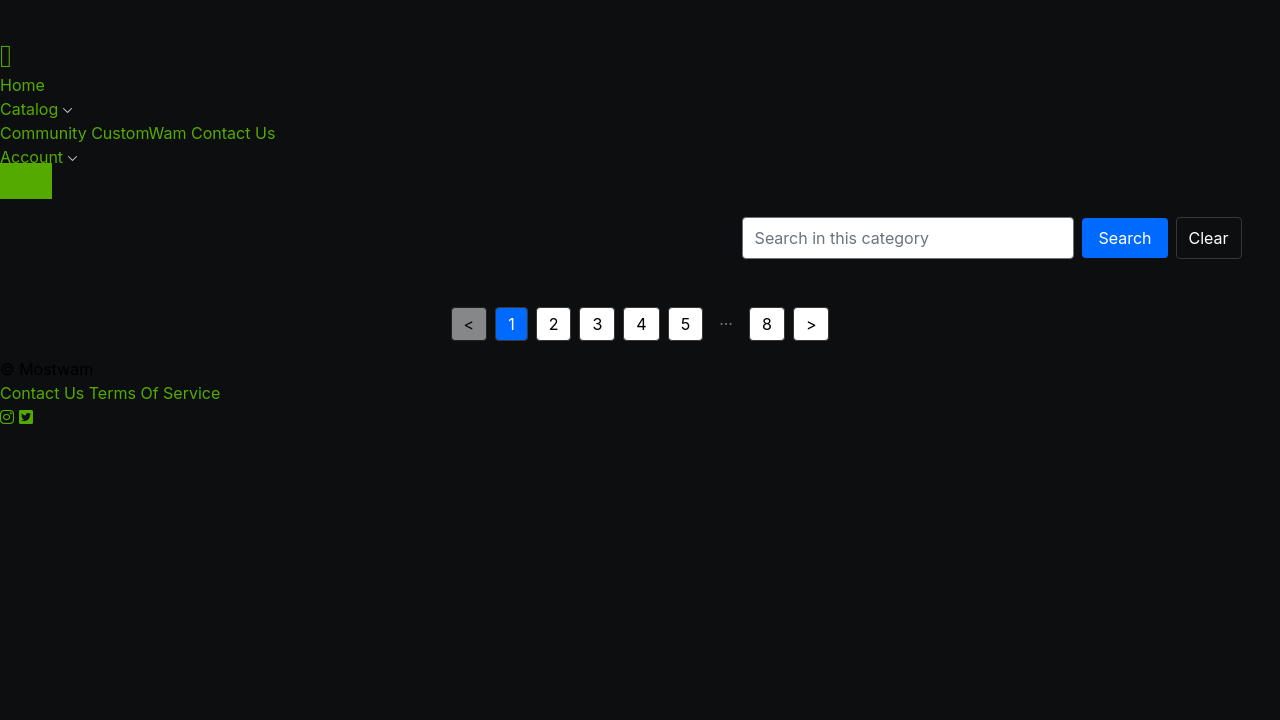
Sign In (26, 181)
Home (22, 85)
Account (39, 157)
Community (45, 133)
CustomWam (141, 133)
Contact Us (233, 133)
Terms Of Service (155, 393)
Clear (1209, 238)
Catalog (36, 109)
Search (1124, 238)
